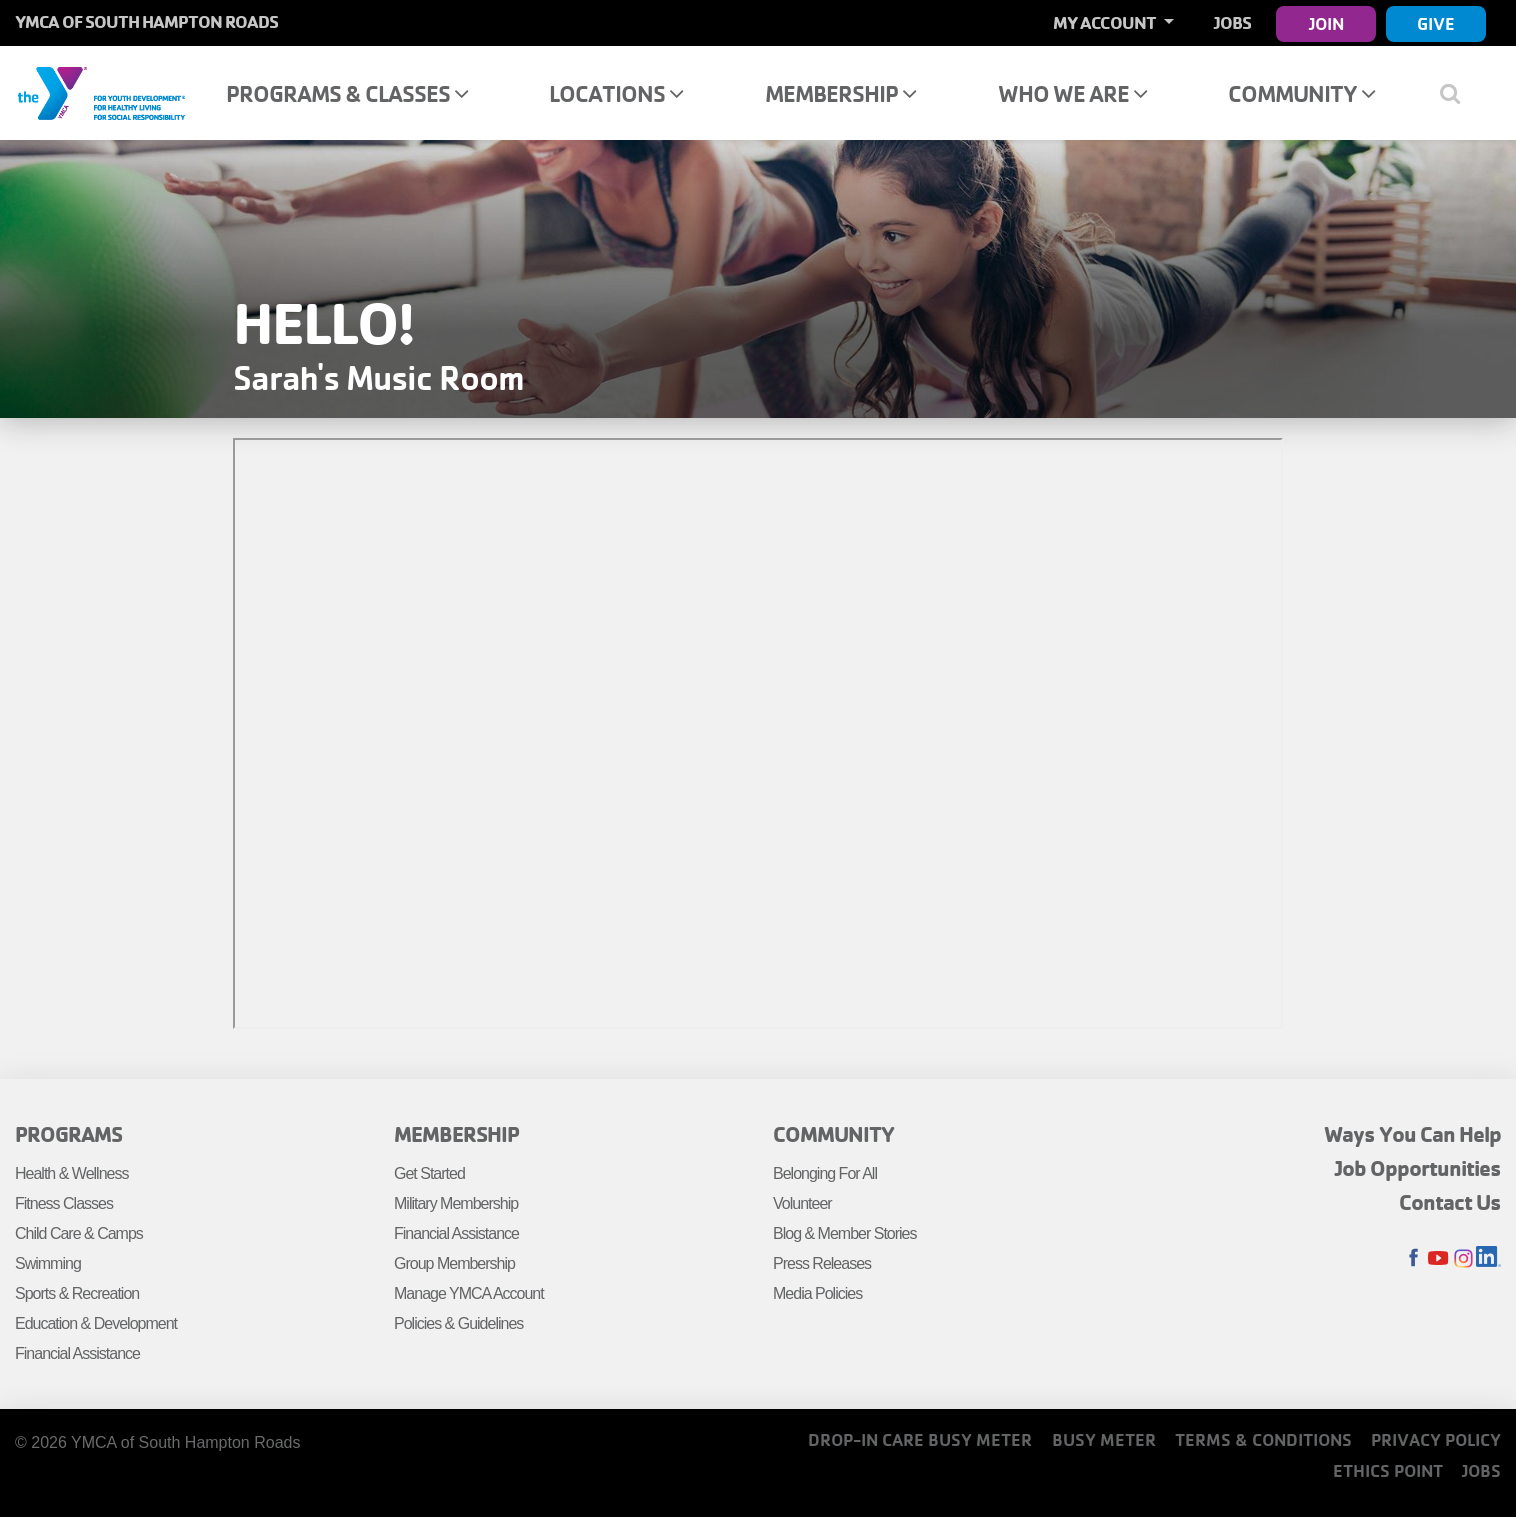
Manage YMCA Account (469, 1293)
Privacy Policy (1436, 1439)
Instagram (1463, 1258)
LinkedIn (1488, 1258)
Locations (616, 93)
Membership (840, 93)
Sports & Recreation (77, 1293)
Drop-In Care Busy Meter (920, 1439)
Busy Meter (1104, 1439)
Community (1301, 93)
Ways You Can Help (1412, 1134)
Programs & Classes (347, 93)
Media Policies (817, 1293)
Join (1326, 23)
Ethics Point (1388, 1470)
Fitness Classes (64, 1203)
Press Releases (822, 1263)
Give (1436, 23)
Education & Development (96, 1323)
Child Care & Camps (79, 1233)
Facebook (1413, 1258)
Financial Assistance (77, 1353)
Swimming (48, 1263)
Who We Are (1072, 93)
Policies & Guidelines (458, 1323)
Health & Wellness (71, 1173)
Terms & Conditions (1263, 1439)
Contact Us (1450, 1202)
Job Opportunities (1418, 1168)
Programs (68, 1134)
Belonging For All (825, 1173)
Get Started (429, 1173)
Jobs (1232, 22)
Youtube (1438, 1258)
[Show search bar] (1458, 93)
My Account (1106, 22)
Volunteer (802, 1203)
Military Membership (456, 1203)
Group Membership (454, 1263)
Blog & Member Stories (845, 1233)
